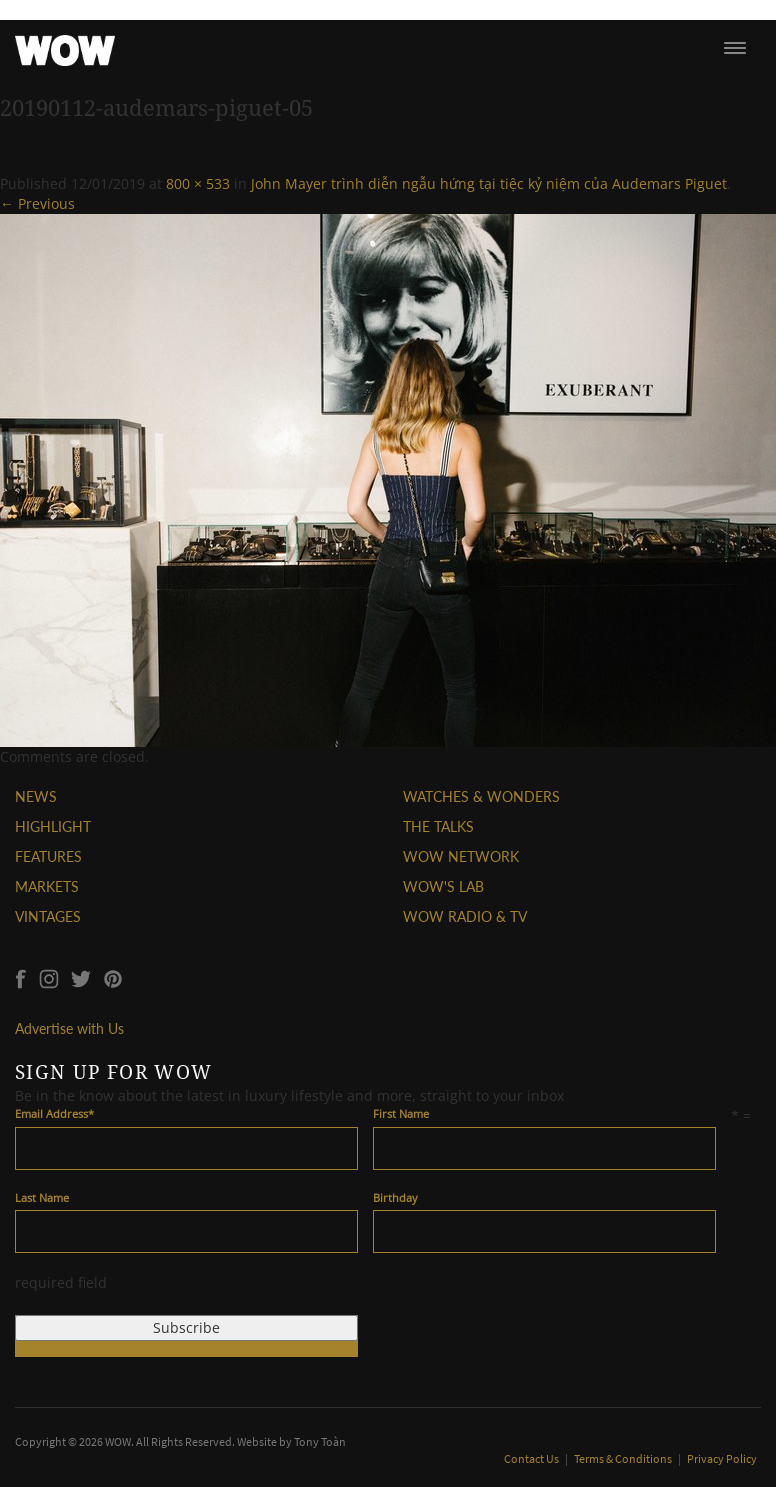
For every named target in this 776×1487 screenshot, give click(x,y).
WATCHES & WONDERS (481, 796)
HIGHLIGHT (53, 826)
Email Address (54, 1113)
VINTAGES (48, 916)
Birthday (395, 1197)
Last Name (42, 1197)
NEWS (36, 796)
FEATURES (48, 856)
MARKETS (47, 886)
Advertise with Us (69, 1028)
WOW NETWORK (461, 856)
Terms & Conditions (624, 1458)
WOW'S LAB (443, 886)
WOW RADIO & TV (465, 916)
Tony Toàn (320, 1441)
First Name (401, 1113)
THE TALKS (438, 826)
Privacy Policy (722, 1458)
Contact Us (532, 1458)
